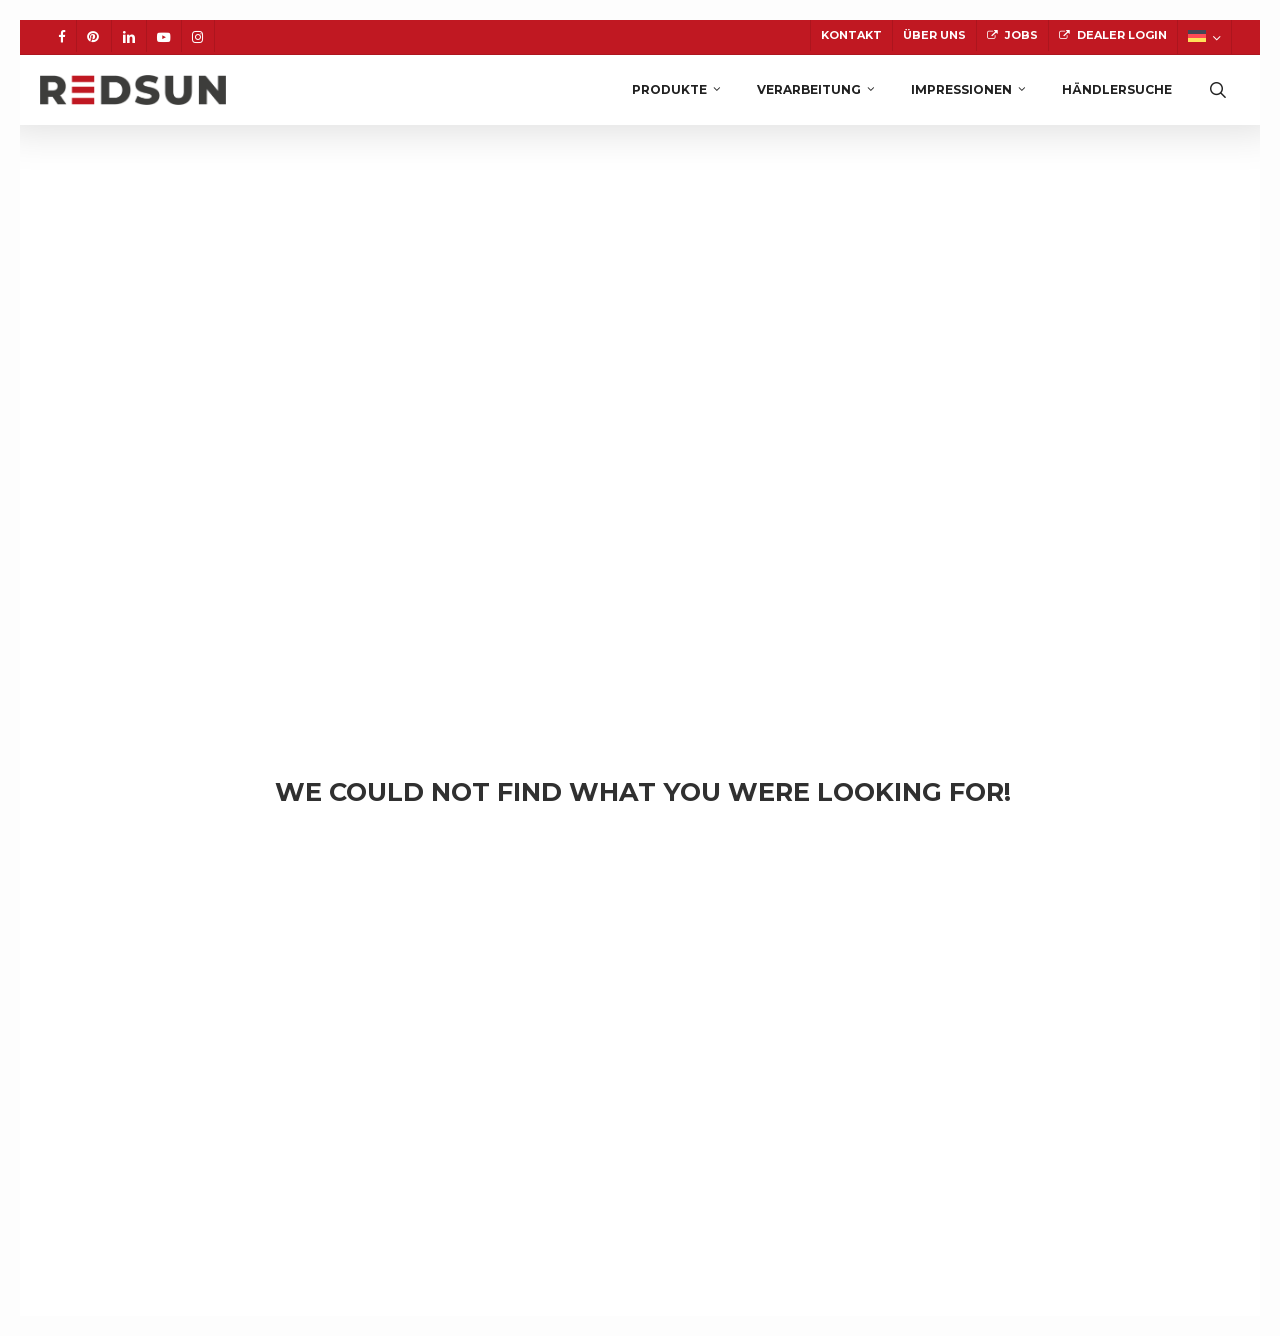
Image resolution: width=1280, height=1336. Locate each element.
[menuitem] (1204, 37)
